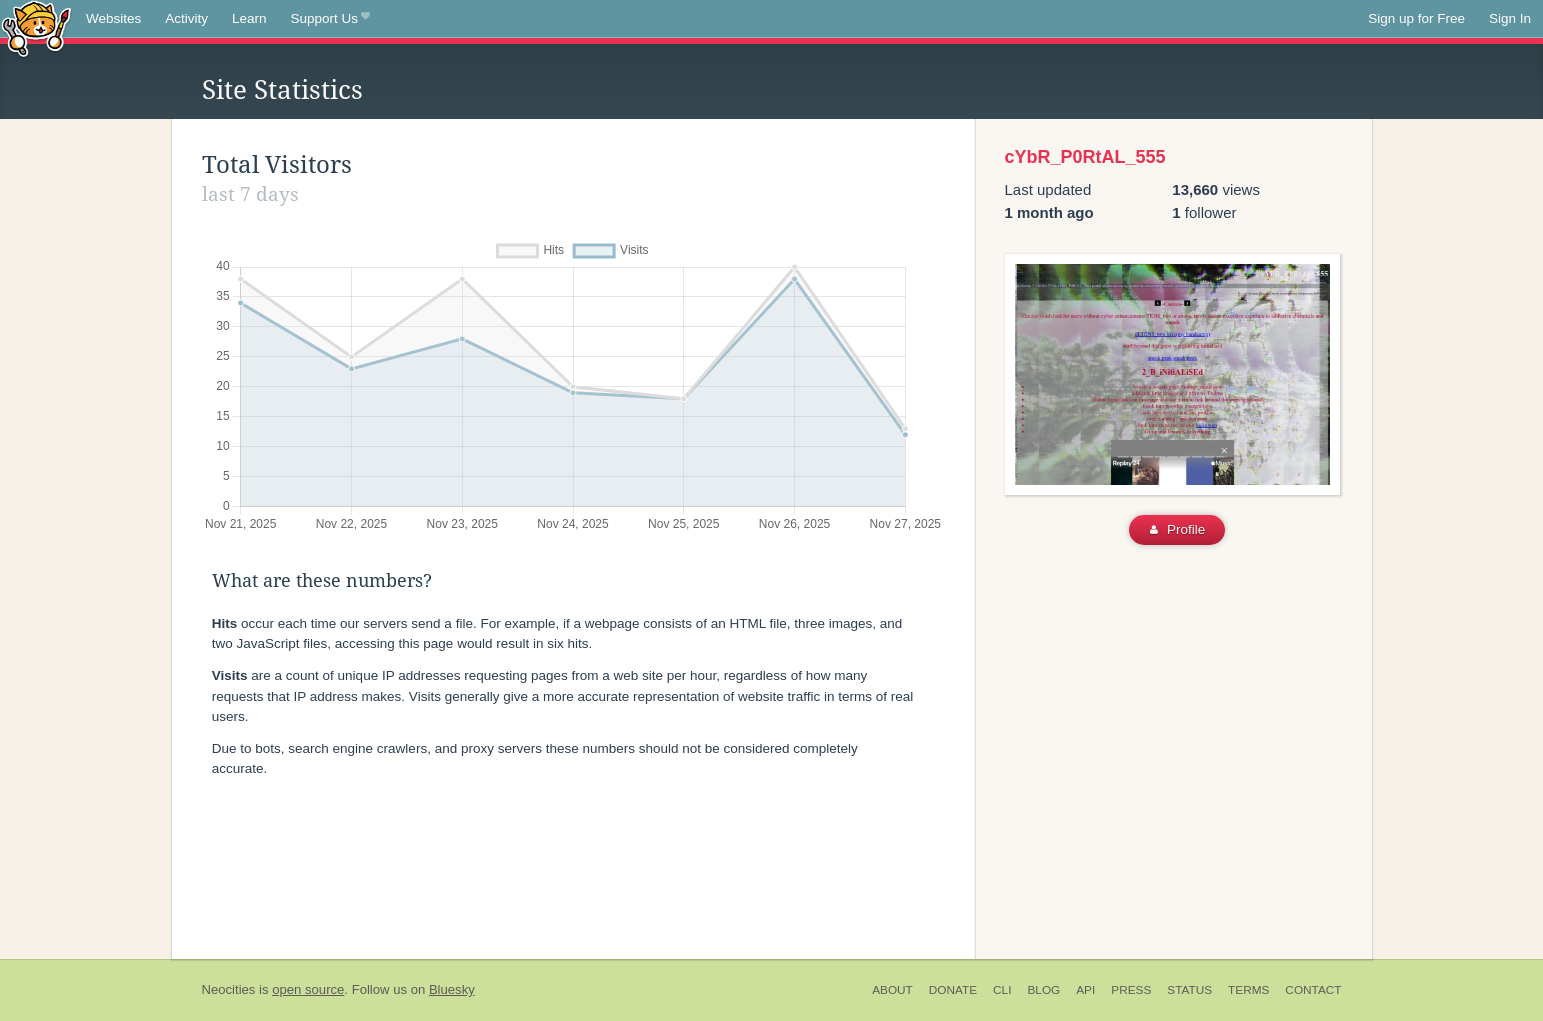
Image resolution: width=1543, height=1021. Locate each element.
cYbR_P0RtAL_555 (1085, 157)
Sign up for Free (1416, 18)
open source (308, 989)
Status (1189, 990)
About (892, 990)
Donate (953, 990)
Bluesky (452, 989)
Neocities (229, 989)
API (1085, 990)
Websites (113, 18)
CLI (1002, 990)
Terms (1248, 990)
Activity (186, 18)
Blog (1043, 990)
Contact (1313, 990)
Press (1131, 990)
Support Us (330, 19)
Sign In (1510, 18)
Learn (249, 18)
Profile (1177, 529)
